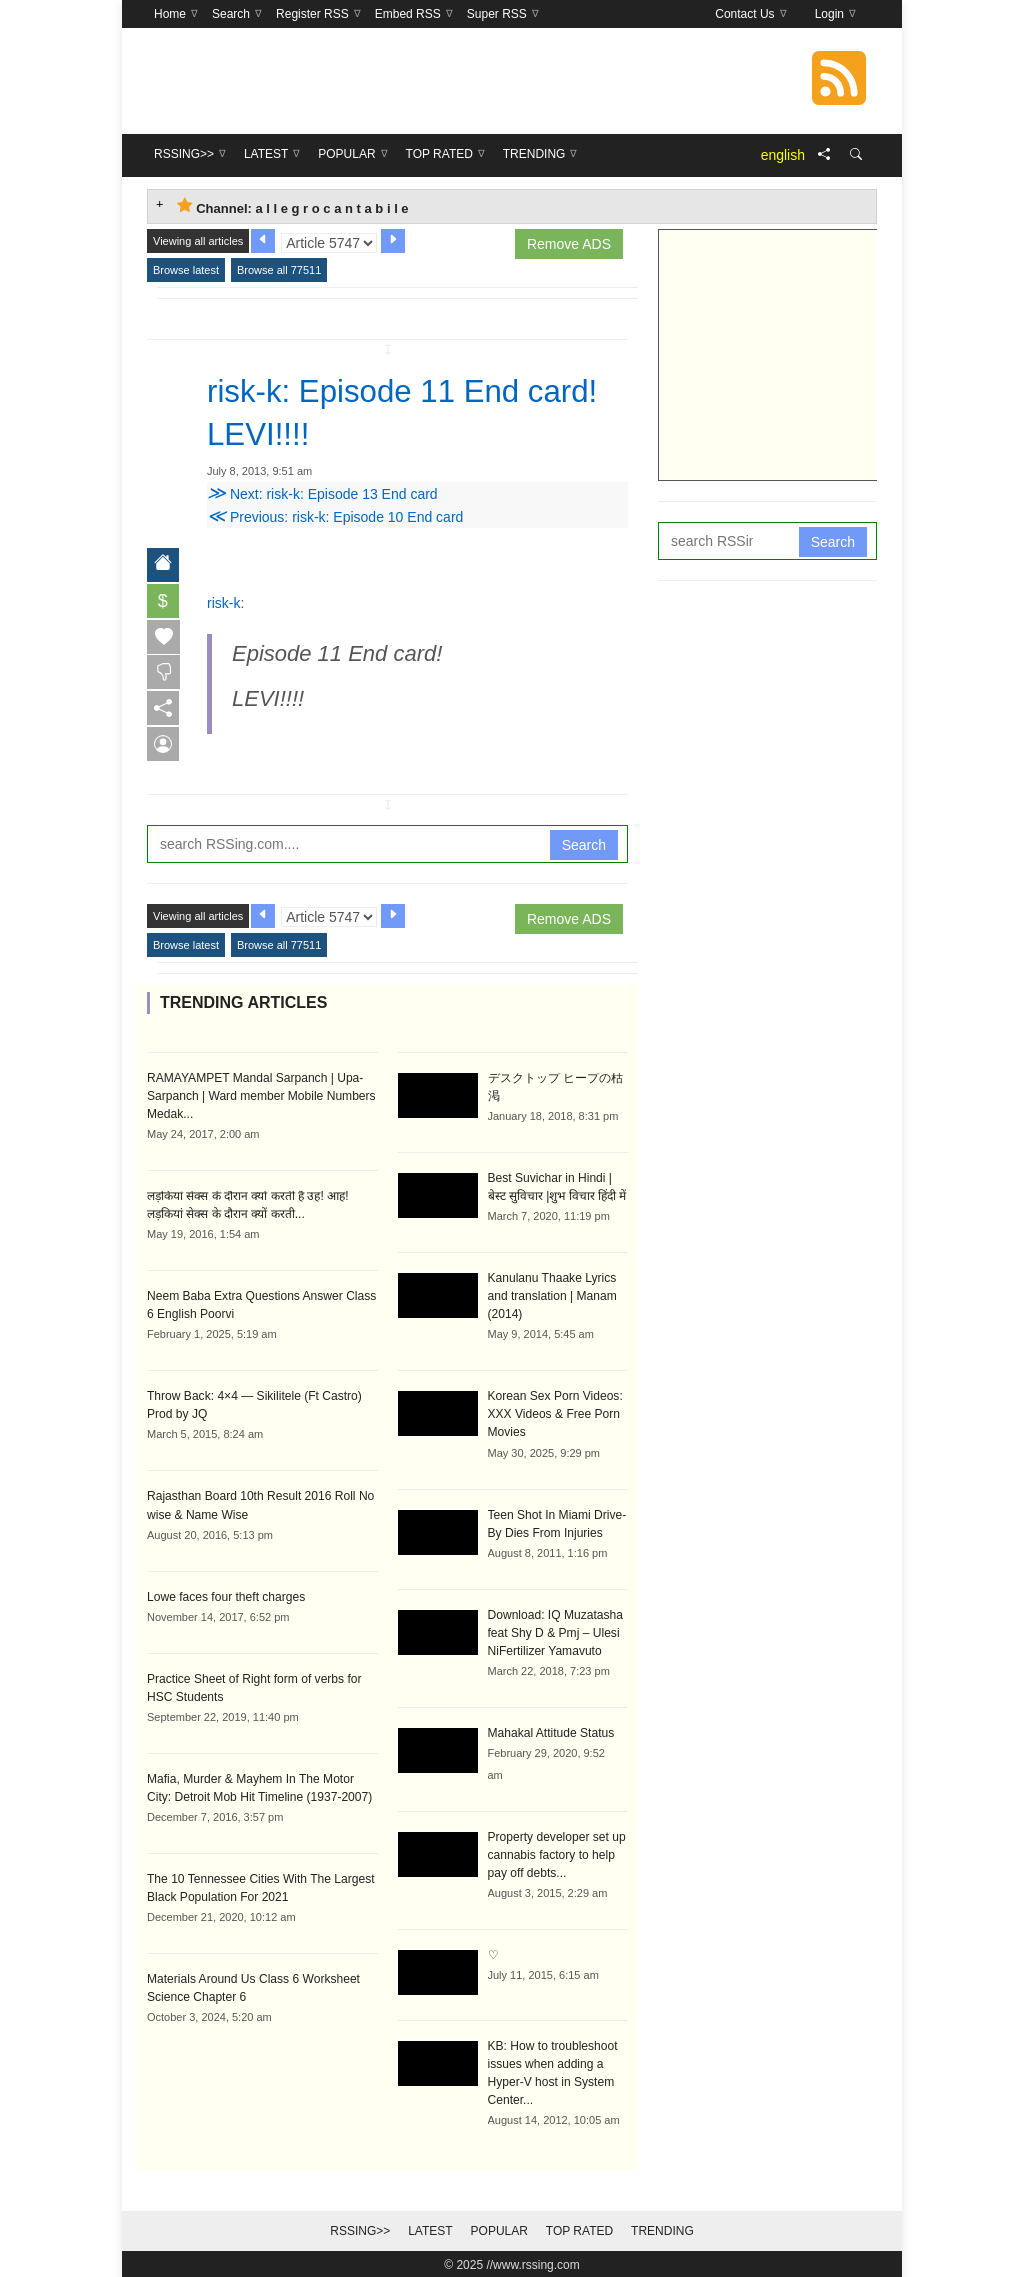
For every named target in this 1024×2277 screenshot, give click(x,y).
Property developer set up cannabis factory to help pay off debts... (556, 1853)
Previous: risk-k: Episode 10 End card (335, 516)
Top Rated (579, 2229)
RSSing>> (360, 2229)
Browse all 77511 (279, 270)
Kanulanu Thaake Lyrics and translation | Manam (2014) (552, 1295)
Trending (662, 2229)
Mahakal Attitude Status (551, 1731)
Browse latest (186, 270)
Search (584, 844)
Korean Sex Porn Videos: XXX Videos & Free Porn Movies (555, 1413)
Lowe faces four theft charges (225, 1595)
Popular (499, 2229)
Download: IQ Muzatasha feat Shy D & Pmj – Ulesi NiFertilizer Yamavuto (555, 1631)
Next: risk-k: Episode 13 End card (322, 493)
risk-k (223, 602)
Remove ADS (569, 244)
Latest (430, 2229)
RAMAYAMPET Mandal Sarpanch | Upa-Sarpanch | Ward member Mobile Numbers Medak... (260, 1095)
